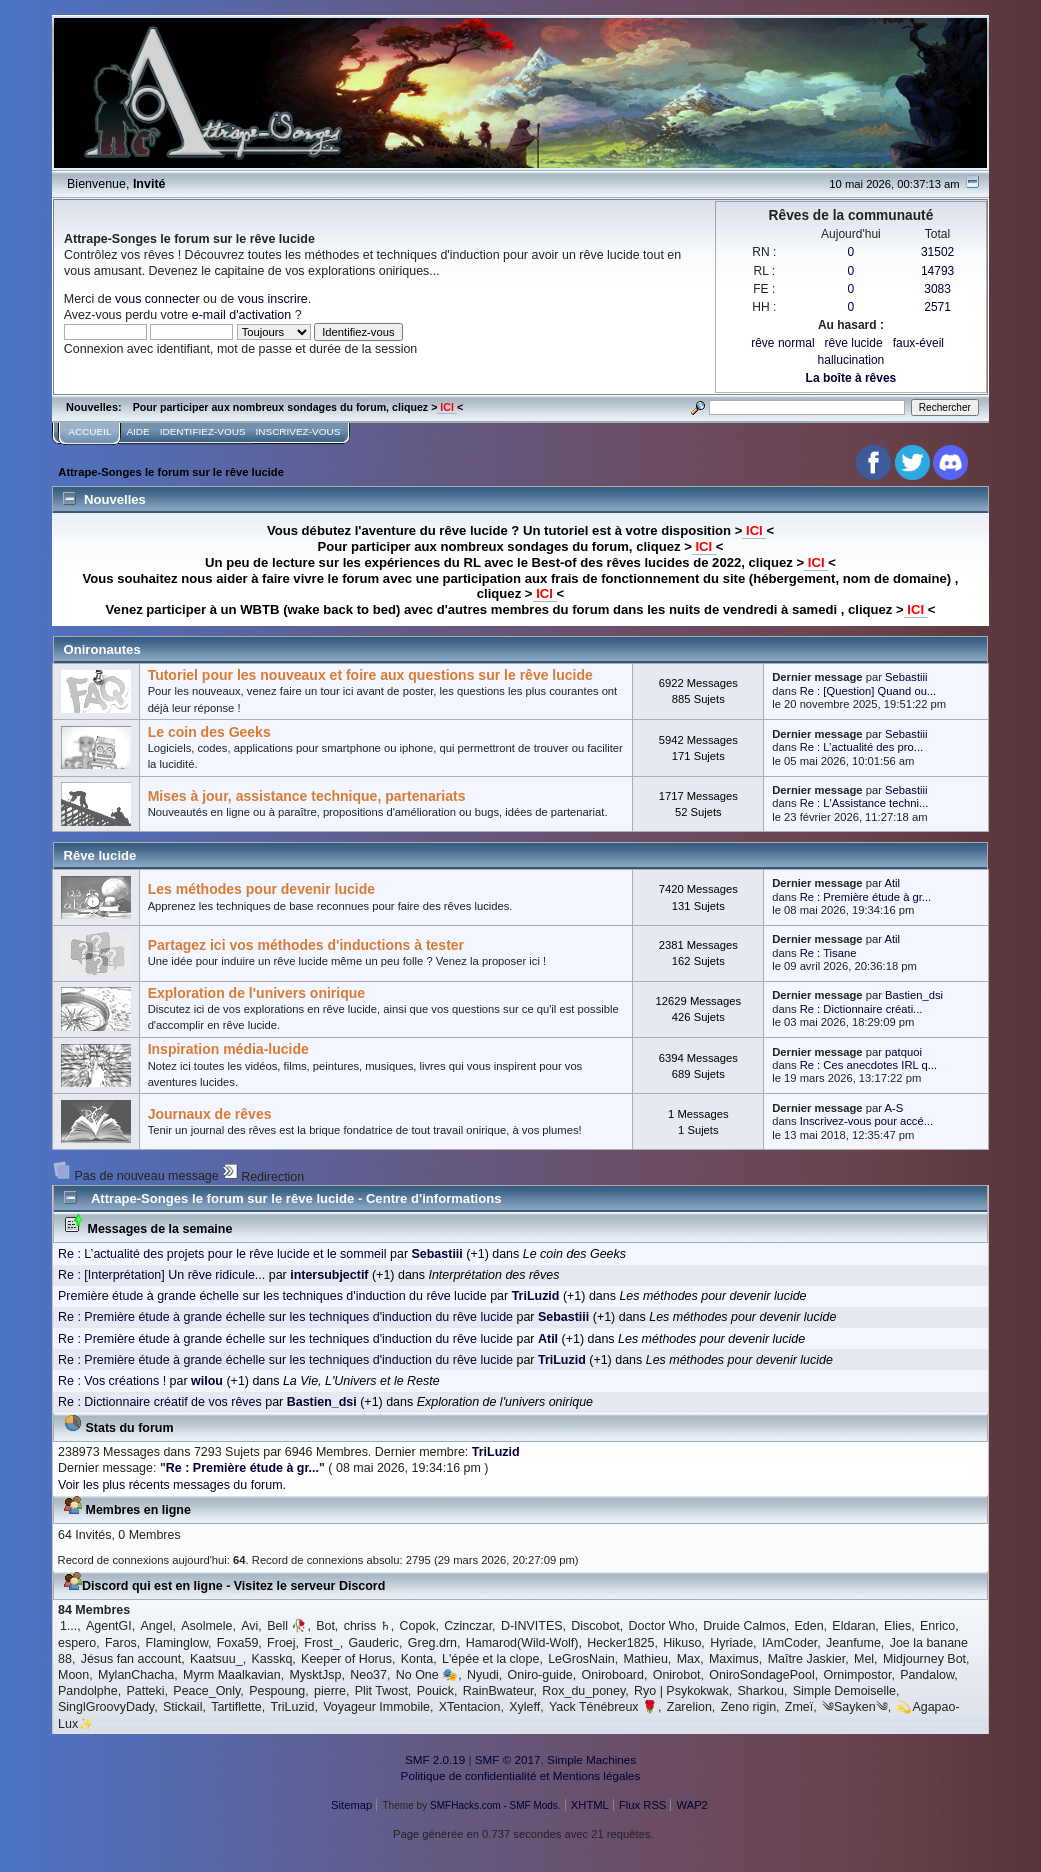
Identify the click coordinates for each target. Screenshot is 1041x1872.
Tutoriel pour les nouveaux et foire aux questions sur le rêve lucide (370, 675)
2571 (937, 307)
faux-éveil (918, 343)
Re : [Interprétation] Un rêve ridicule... (161, 1275)
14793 (937, 271)
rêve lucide (854, 343)
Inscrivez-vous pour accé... (866, 1121)
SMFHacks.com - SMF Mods (494, 1805)
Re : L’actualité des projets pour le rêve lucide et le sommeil (222, 1254)
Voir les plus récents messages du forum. (172, 1485)
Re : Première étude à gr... (866, 897)
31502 (937, 252)
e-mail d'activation (241, 315)
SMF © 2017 (508, 1759)
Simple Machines (591, 1759)
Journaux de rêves (210, 1114)
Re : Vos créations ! (112, 1381)
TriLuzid (496, 1452)
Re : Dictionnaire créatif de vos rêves (160, 1402)
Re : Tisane (828, 953)
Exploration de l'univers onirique (257, 993)
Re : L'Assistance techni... (864, 803)
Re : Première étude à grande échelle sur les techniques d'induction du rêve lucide (285, 1317)
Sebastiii (906, 677)
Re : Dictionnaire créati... (861, 1009)
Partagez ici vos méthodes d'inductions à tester (306, 945)
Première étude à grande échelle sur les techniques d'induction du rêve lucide (272, 1296)
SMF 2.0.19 (435, 1759)
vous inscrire (273, 299)
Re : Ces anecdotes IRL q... (868, 1065)
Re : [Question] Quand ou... (868, 691)
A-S (893, 1108)
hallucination (851, 360)
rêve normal (782, 343)
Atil (892, 883)
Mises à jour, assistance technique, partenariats (307, 796)
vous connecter (157, 299)
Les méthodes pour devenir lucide (261, 889)
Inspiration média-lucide (228, 1049)
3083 (937, 289)
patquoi (903, 1052)
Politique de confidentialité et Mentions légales (521, 1775)
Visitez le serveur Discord (310, 1586)
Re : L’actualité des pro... (861, 747)
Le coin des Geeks (209, 732)
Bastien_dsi (914, 995)
